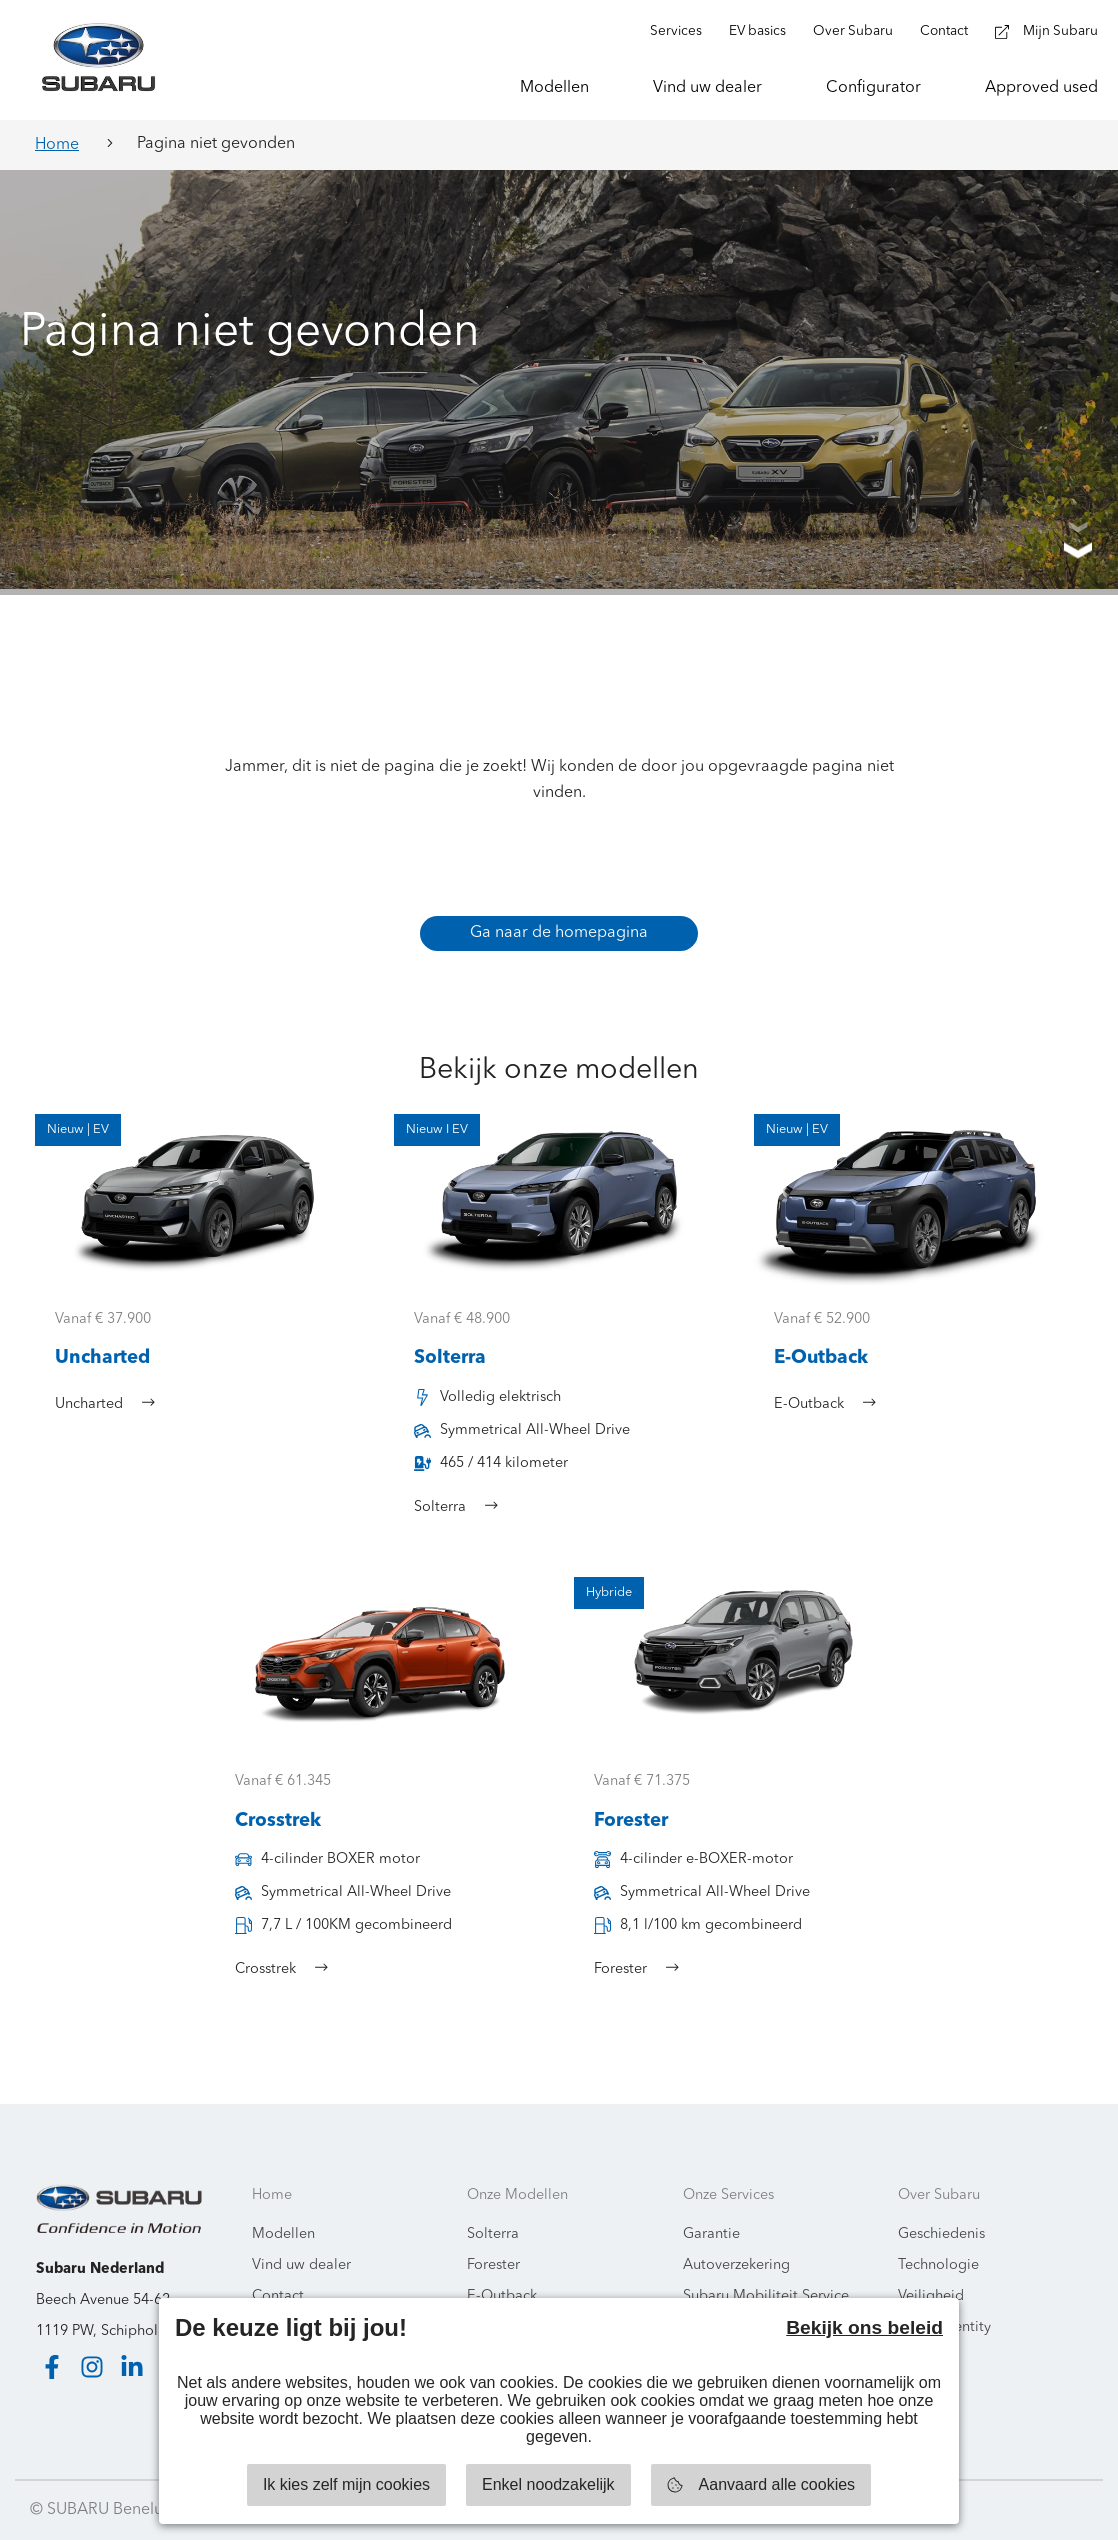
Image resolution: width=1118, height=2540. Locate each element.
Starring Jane (1039, 2510)
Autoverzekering (736, 2265)
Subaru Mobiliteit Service (766, 2296)
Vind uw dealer (301, 2265)
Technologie (938, 2265)
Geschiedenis (941, 2234)
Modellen (283, 2234)
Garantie (711, 2234)
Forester (493, 2265)
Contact (278, 2296)
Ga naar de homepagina (559, 933)
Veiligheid (931, 2296)
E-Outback (502, 2296)
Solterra (493, 2234)
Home (57, 145)
